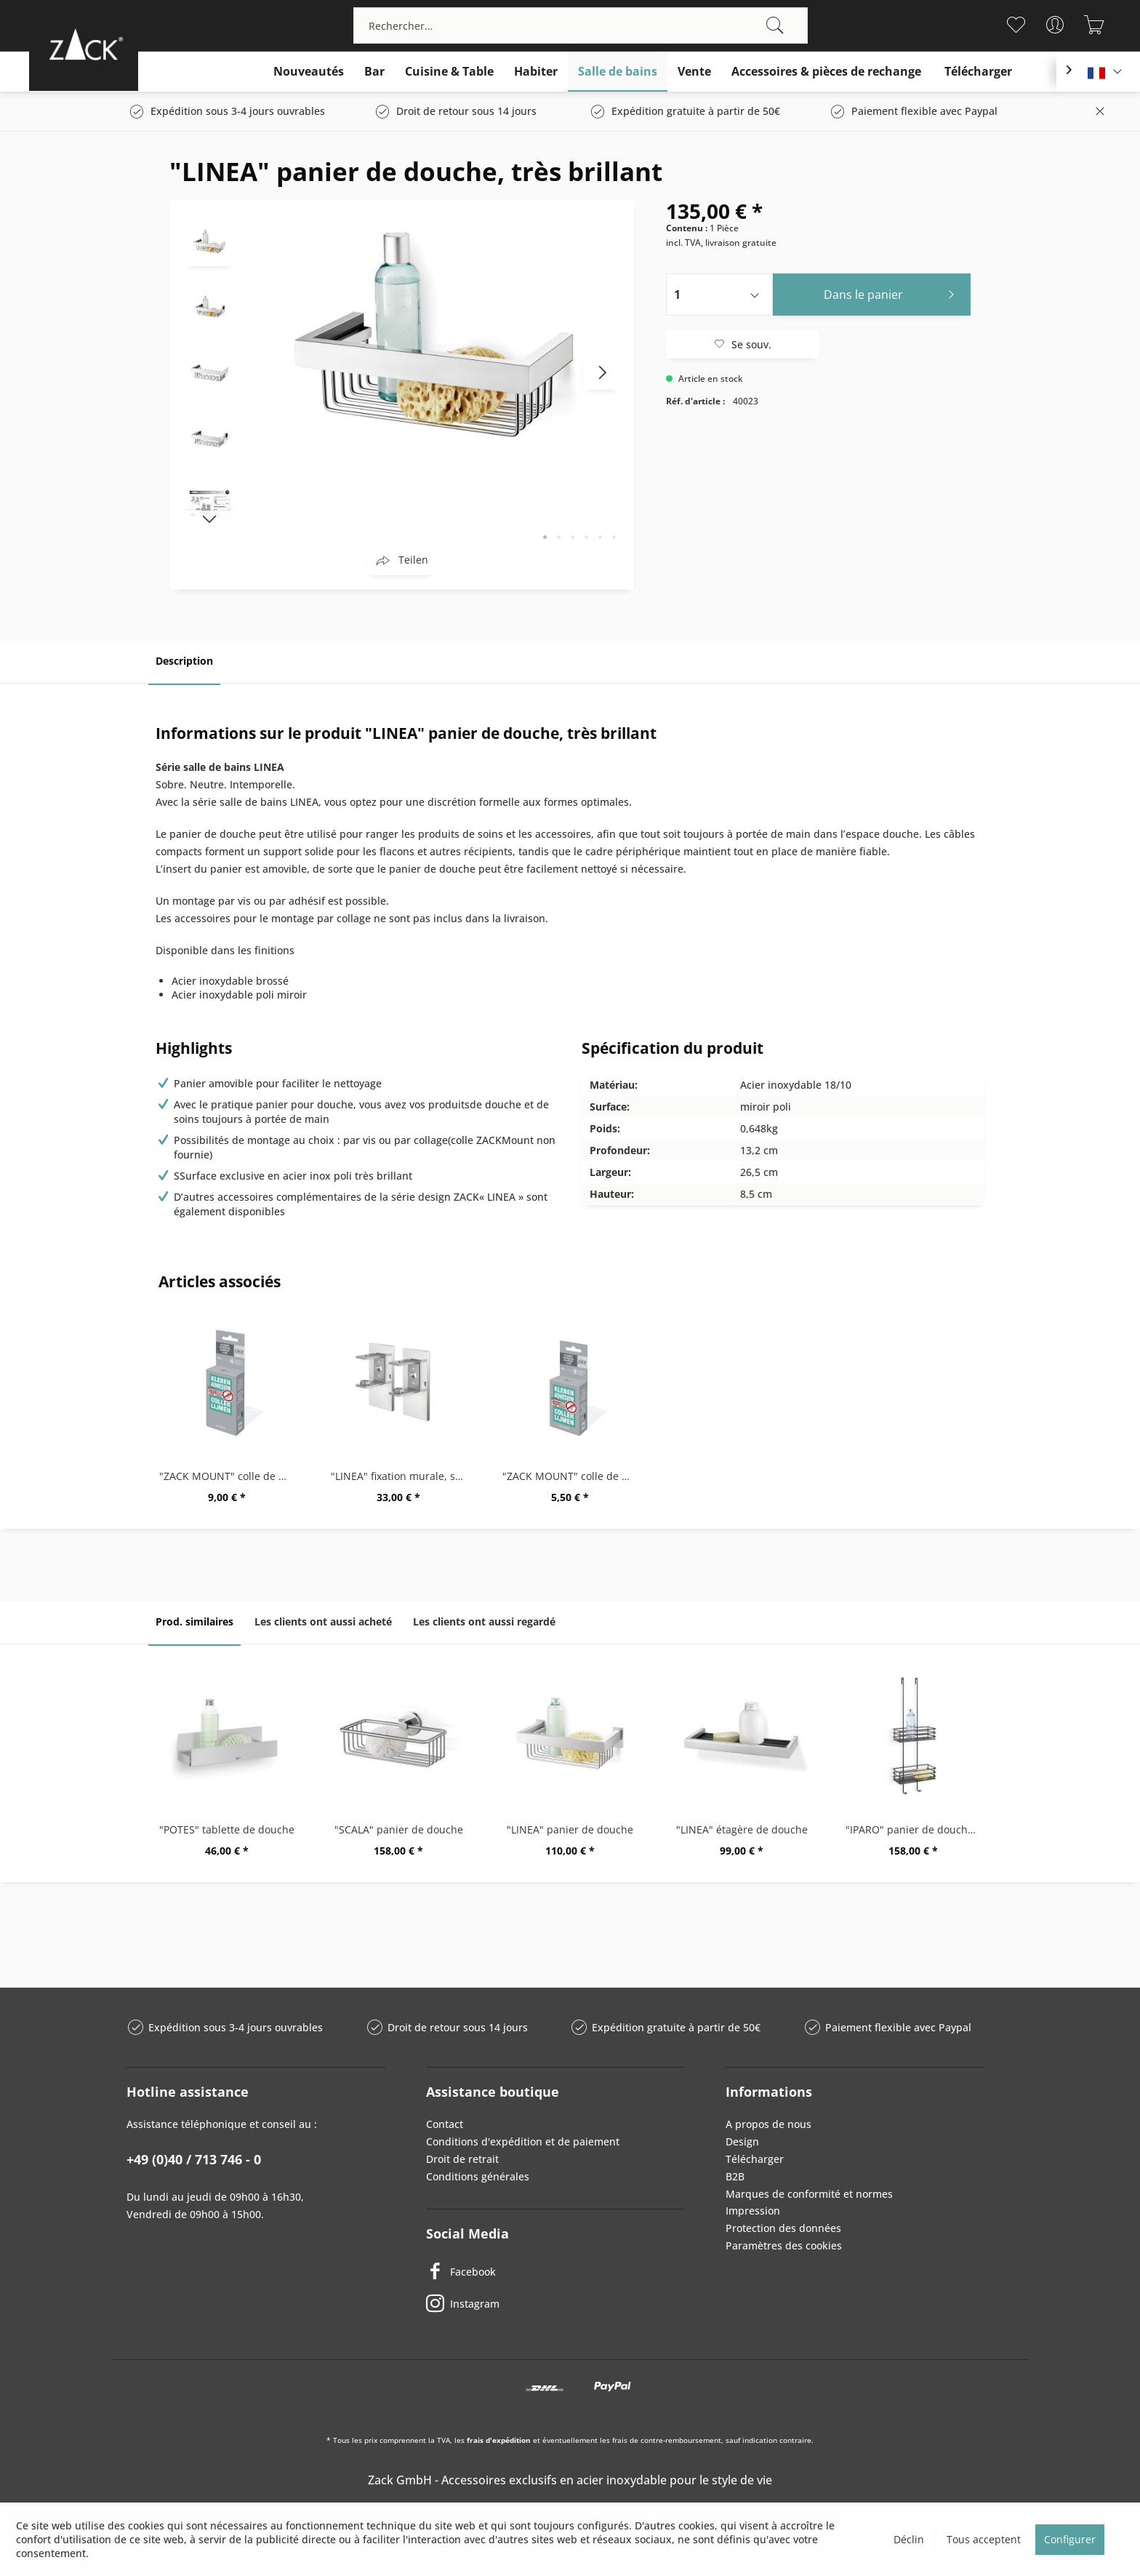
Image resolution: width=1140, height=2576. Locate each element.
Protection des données (783, 2228)
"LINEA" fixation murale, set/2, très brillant (402, 1476)
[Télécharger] (978, 72)
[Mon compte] (1055, 24)
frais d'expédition (499, 2440)
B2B (735, 2176)
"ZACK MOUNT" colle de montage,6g (573, 1476)
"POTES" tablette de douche (226, 1829)
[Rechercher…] (580, 25)
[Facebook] (555, 2272)
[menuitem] (580, 25)
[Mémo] (1016, 24)
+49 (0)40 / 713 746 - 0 (194, 2159)
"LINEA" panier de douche (570, 1829)
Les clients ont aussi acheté (323, 1621)
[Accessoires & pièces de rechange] (826, 72)
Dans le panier (893, 293)
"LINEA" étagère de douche (742, 1829)
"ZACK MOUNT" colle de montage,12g (230, 1476)
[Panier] (1094, 24)
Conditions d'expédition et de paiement (522, 2141)
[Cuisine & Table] (449, 72)
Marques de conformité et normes (809, 2194)
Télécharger (755, 2159)
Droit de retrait (462, 2159)
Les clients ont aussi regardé (484, 1621)
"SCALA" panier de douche (398, 1829)
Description (184, 661)
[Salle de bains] (617, 72)
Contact (444, 2124)
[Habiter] (536, 72)
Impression (753, 2210)
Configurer (1070, 2539)
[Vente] (694, 72)
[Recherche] (775, 25)
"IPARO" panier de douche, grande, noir (917, 1829)
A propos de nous (768, 2124)
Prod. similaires (194, 1621)
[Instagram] (555, 2304)
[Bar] (374, 72)
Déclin (909, 2539)
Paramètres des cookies (784, 2245)
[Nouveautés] (308, 72)
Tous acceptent (984, 2539)
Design (742, 2141)
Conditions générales (477, 2176)
